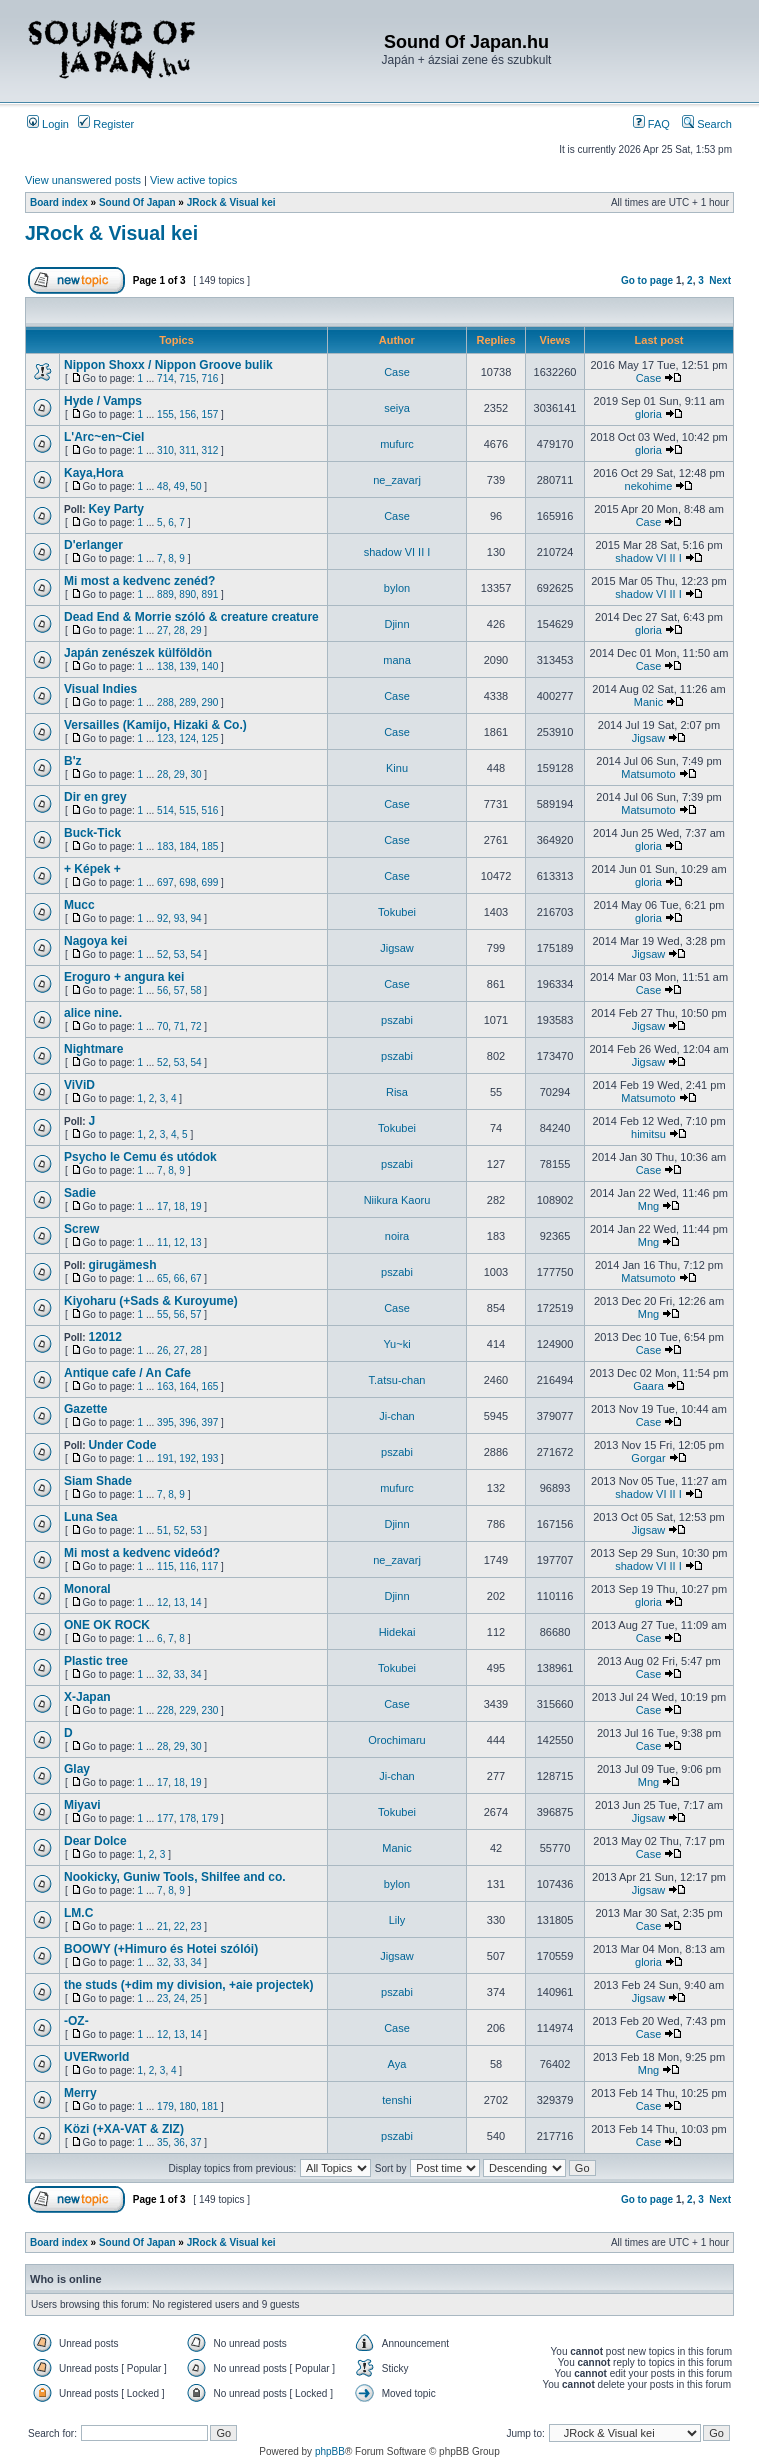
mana (397, 660)
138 (165, 666)
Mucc (79, 905)
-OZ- (76, 2021)
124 (187, 738)
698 (187, 882)
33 (179, 1674)
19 (195, 1206)
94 (195, 918)
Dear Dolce (95, 1841)
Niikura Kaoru (397, 1200)
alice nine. (93, 1013)
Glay (77, 1769)
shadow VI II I (397, 552)
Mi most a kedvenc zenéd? (139, 581)
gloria (648, 414)
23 (195, 1926)
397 (210, 1422)
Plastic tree (96, 1661)
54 (195, 954)
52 (162, 954)
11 (162, 1242)
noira (397, 1236)
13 (195, 1242)
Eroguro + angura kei (124, 977)
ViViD (79, 1085)
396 (187, 1422)
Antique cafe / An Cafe (127, 1373)
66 (179, 1278)
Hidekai (397, 1632)
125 (210, 738)
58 (195, 990)
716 (210, 378)
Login (48, 124)
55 (162, 1314)
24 (179, 1998)
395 (165, 1422)
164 (187, 1386)
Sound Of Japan (137, 202)
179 (210, 1818)
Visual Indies (100, 689)
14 (195, 1602)
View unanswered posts (83, 180)
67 (195, 1278)
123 (165, 738)
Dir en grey (95, 797)
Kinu (397, 768)
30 (195, 774)
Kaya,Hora (93, 473)
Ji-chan (396, 1416)
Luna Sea (90, 1517)
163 (165, 1386)
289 (187, 702)
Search (707, 124)
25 (195, 1998)
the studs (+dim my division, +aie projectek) (188, 1985)
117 (210, 1566)
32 (162, 1674)
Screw (81, 1229)
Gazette (85, 1409)
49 (179, 486)
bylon (397, 588)
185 (210, 846)
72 (195, 1026)
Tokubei (397, 912)
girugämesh (122, 1265)
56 (162, 990)
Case (397, 372)
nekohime (649, 486)
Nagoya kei (95, 941)
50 (195, 486)
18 (179, 1206)
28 (179, 630)
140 (210, 666)
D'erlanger (93, 545)
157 (210, 414)
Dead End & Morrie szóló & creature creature (191, 617)
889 (165, 594)
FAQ (651, 124)
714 (165, 378)
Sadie (80, 1193)
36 (179, 2142)
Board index (59, 202)
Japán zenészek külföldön (138, 653)
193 (210, 1458)
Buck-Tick (92, 833)
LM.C (78, 1913)
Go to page (647, 280)
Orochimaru (396, 1740)
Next (720, 280)
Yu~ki (396, 1344)
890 (187, 594)
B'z (73, 761)
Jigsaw (649, 738)
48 (162, 486)
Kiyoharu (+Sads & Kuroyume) (151, 1301)
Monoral (87, 1589)
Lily (397, 1920)
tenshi (396, 2100)
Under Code (122, 1445)
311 (187, 450)
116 (187, 1566)
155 (165, 414)
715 (187, 378)
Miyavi (82, 1805)
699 (210, 882)
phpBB (330, 2451)
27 (162, 630)
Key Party (115, 509)
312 (210, 450)
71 (179, 1026)
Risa (397, 1092)
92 (162, 918)
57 (179, 990)
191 (165, 1458)
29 (195, 630)
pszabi (397, 1020)
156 (187, 414)
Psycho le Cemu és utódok (140, 1157)
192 (187, 1458)
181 (210, 2106)
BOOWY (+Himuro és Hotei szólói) (161, 1949)
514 (165, 810)
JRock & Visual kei (231, 202)
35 (162, 2142)
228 (165, 1710)
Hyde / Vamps (103, 401)
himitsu (648, 1134)
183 (165, 846)
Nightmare (93, 1049)
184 (187, 846)
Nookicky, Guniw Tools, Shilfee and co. (175, 1877)
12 (179, 1242)
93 (179, 918)
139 (187, 666)
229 (187, 1710)
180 (187, 2106)
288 (165, 702)
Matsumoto (648, 774)
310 (165, 450)
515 (187, 810)
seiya (397, 408)
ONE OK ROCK (107, 1625)
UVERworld (96, 2057)
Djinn (396, 624)
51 (162, 1530)
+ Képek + (92, 869)
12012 (104, 1337)
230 (210, 1710)
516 (210, 810)
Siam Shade (98, 1481)
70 (162, 1026)
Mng (648, 1206)
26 (162, 1350)
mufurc (397, 444)
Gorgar (648, 1458)
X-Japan (87, 1697)
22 (179, 1926)
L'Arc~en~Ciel (104, 437)
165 (210, 1386)
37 (195, 2142)
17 (162, 1206)
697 (165, 882)
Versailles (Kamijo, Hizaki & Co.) (155, 725)
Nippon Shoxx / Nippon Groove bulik (168, 365)
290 (210, 702)
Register (106, 124)
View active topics (193, 180)
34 (195, 1674)
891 (210, 594)
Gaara (648, 1386)
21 (162, 1926)
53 (179, 954)
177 (165, 1818)
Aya (397, 2064)
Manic (648, 702)
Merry (80, 2093)
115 (165, 1566)
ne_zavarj (397, 480)
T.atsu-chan (397, 1380)
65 (162, 1278)
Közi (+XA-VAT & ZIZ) (124, 2129)
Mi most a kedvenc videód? (142, 1553)
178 (187, 1818)
